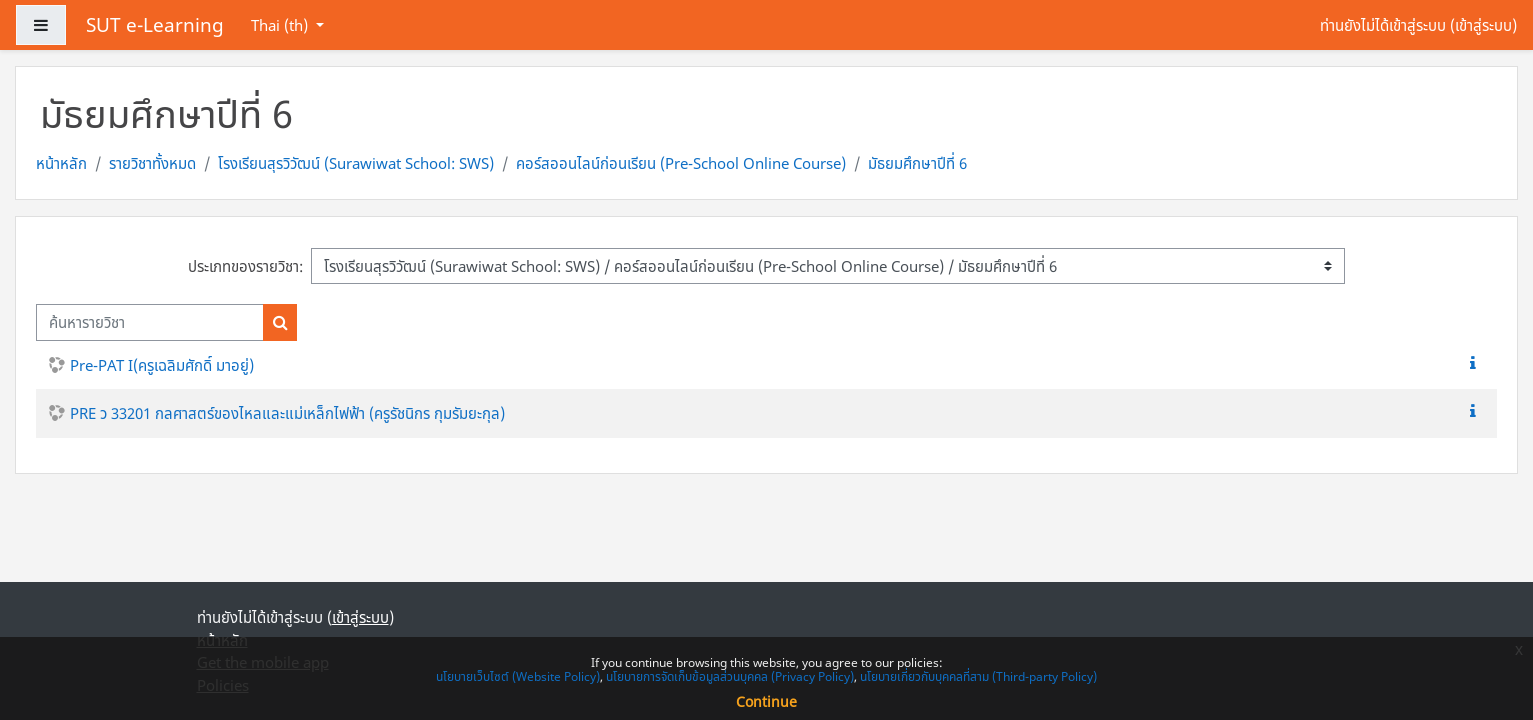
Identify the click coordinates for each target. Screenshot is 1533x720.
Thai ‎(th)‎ (281, 25)
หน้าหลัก (61, 163)
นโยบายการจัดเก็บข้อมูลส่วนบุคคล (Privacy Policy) (730, 676)
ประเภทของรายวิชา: (245, 266)
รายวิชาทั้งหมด (152, 163)
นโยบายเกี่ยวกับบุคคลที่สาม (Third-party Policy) (978, 676)
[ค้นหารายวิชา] (150, 322)
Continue (766, 701)
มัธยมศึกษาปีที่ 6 (917, 163)
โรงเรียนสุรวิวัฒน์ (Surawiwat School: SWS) (356, 163)
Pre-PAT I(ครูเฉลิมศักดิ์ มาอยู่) (162, 365)
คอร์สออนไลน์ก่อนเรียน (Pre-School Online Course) (681, 163)
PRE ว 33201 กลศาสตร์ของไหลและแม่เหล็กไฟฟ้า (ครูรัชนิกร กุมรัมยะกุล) (287, 413)
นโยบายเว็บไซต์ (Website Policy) (518, 676)
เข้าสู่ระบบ (1483, 25)
